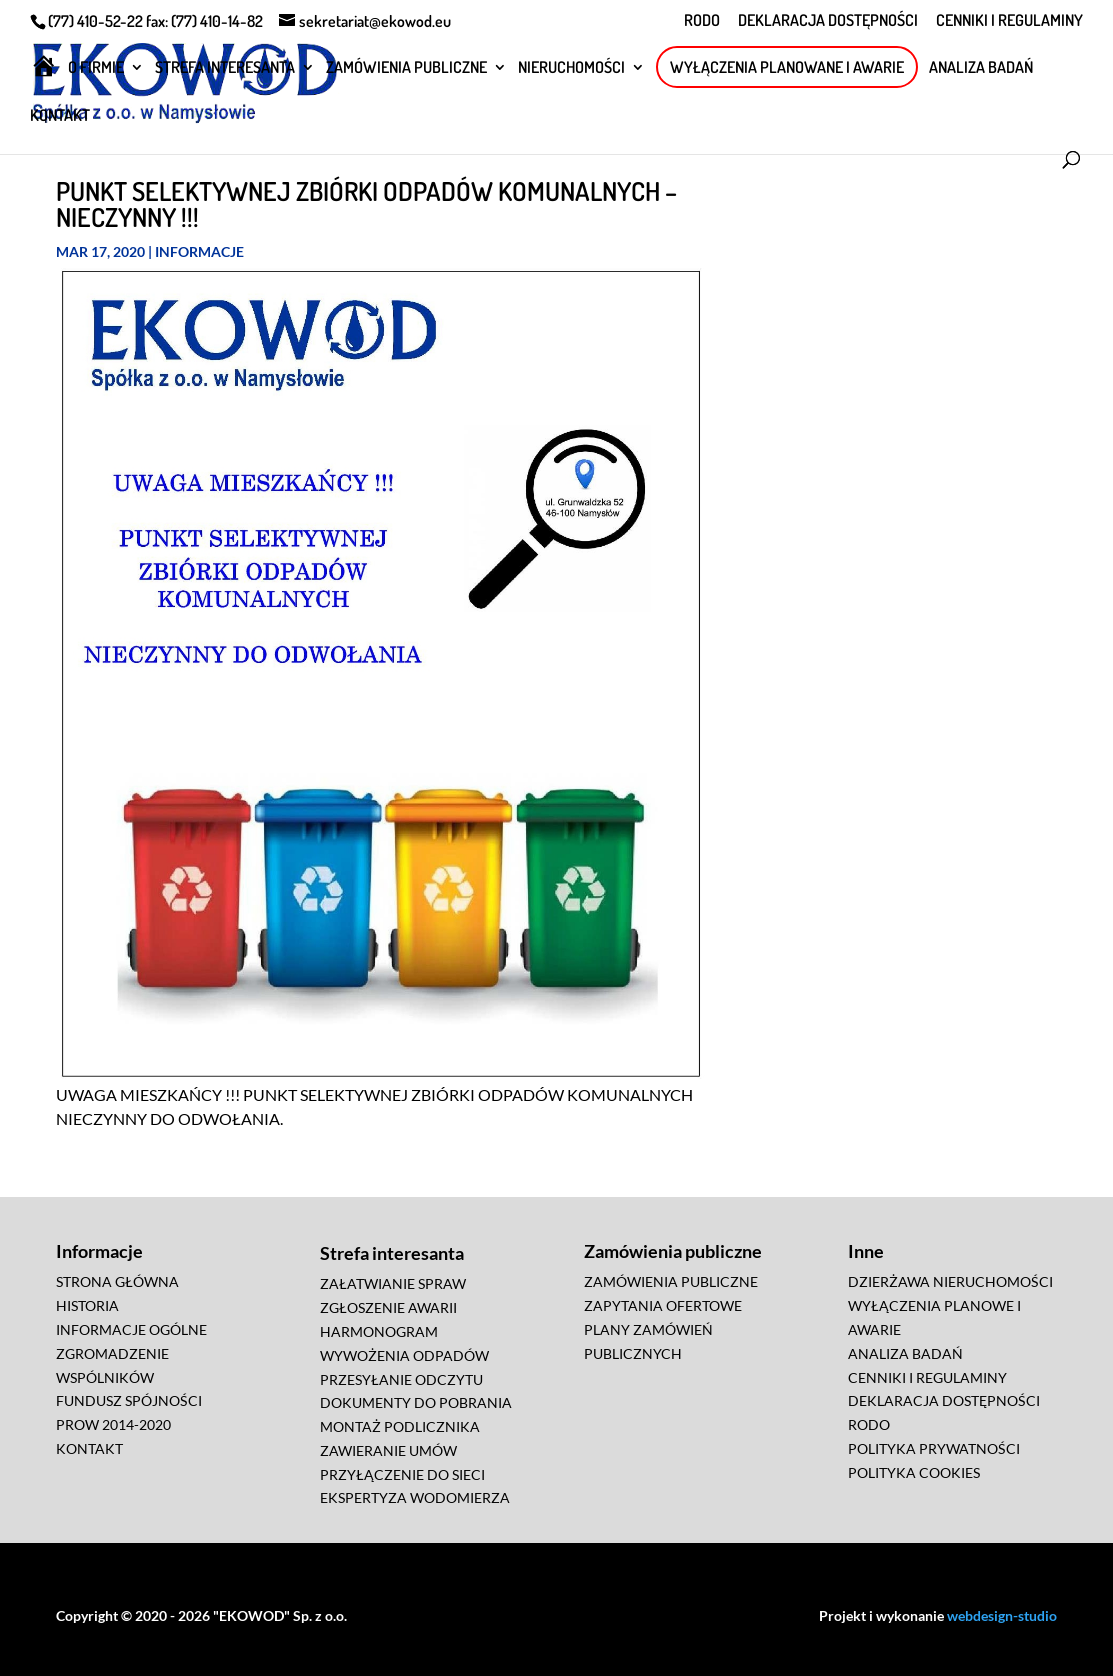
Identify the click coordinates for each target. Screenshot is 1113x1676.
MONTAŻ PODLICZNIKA (400, 1426)
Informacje (199, 251)
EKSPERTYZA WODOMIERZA (415, 1497)
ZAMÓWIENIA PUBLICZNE (406, 68)
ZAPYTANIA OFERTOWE (663, 1305)
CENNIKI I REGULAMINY (1009, 21)
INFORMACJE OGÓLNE (131, 1329)
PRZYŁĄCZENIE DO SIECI (402, 1474)
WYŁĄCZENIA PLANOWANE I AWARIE (787, 67)
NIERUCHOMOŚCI (571, 68)
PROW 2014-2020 (113, 1424)
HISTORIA (87, 1305)
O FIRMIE (96, 68)
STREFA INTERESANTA (225, 68)
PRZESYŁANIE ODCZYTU (401, 1379)
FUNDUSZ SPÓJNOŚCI (129, 1400)
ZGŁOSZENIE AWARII (388, 1307)
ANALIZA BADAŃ (981, 68)
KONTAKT (60, 116)
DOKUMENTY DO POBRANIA (416, 1402)
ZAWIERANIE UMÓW (388, 1450)
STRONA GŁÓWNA (117, 1281)
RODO (702, 21)
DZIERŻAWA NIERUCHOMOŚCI (950, 1281)
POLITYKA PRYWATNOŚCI (934, 1448)
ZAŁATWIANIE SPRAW (393, 1283)
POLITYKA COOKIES (914, 1472)
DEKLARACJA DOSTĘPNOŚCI (828, 21)
